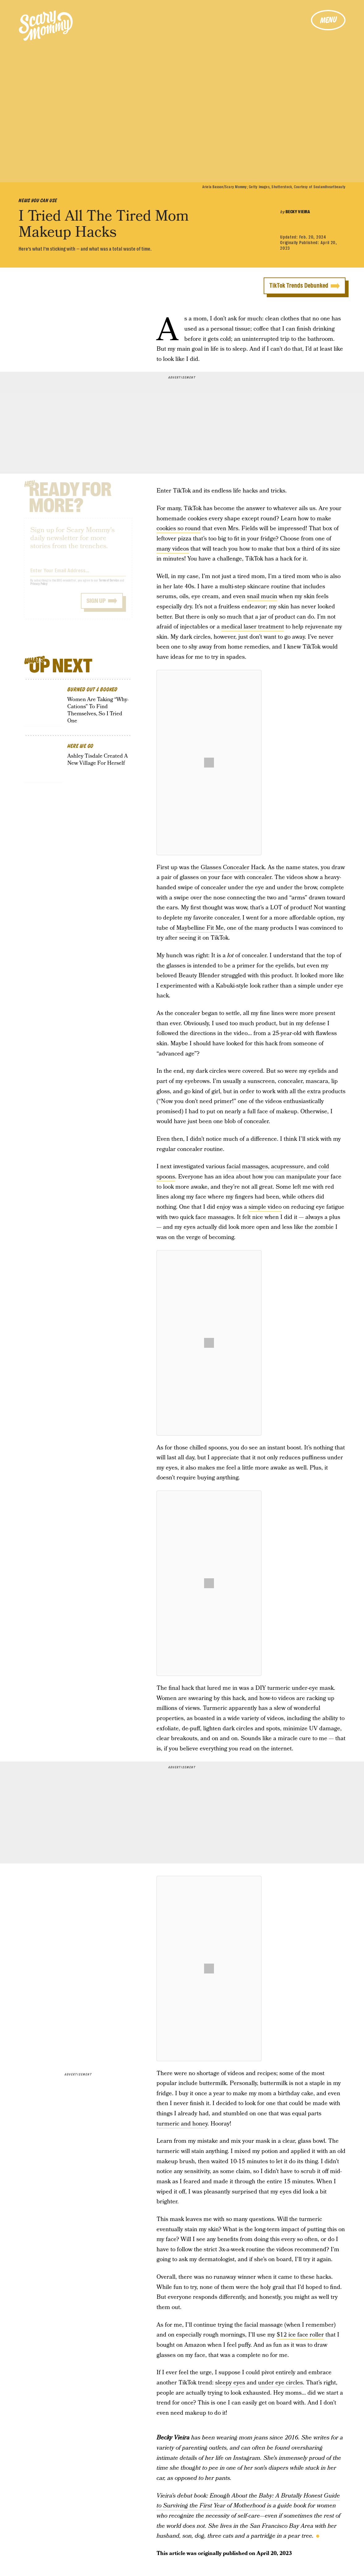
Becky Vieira (298, 211)
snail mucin (262, 596)
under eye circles (280, 2383)
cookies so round (179, 528)
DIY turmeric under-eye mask (294, 1688)
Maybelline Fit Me (200, 928)
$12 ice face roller (300, 2335)
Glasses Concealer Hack (233, 867)
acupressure (287, 1166)
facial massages (247, 1166)
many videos (173, 549)
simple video (265, 1207)
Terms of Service (109, 584)
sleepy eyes (230, 2383)
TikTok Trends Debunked (298, 285)
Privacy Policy (39, 588)
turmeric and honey (182, 2124)
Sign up (96, 605)
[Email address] (78, 574)
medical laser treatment (252, 627)
